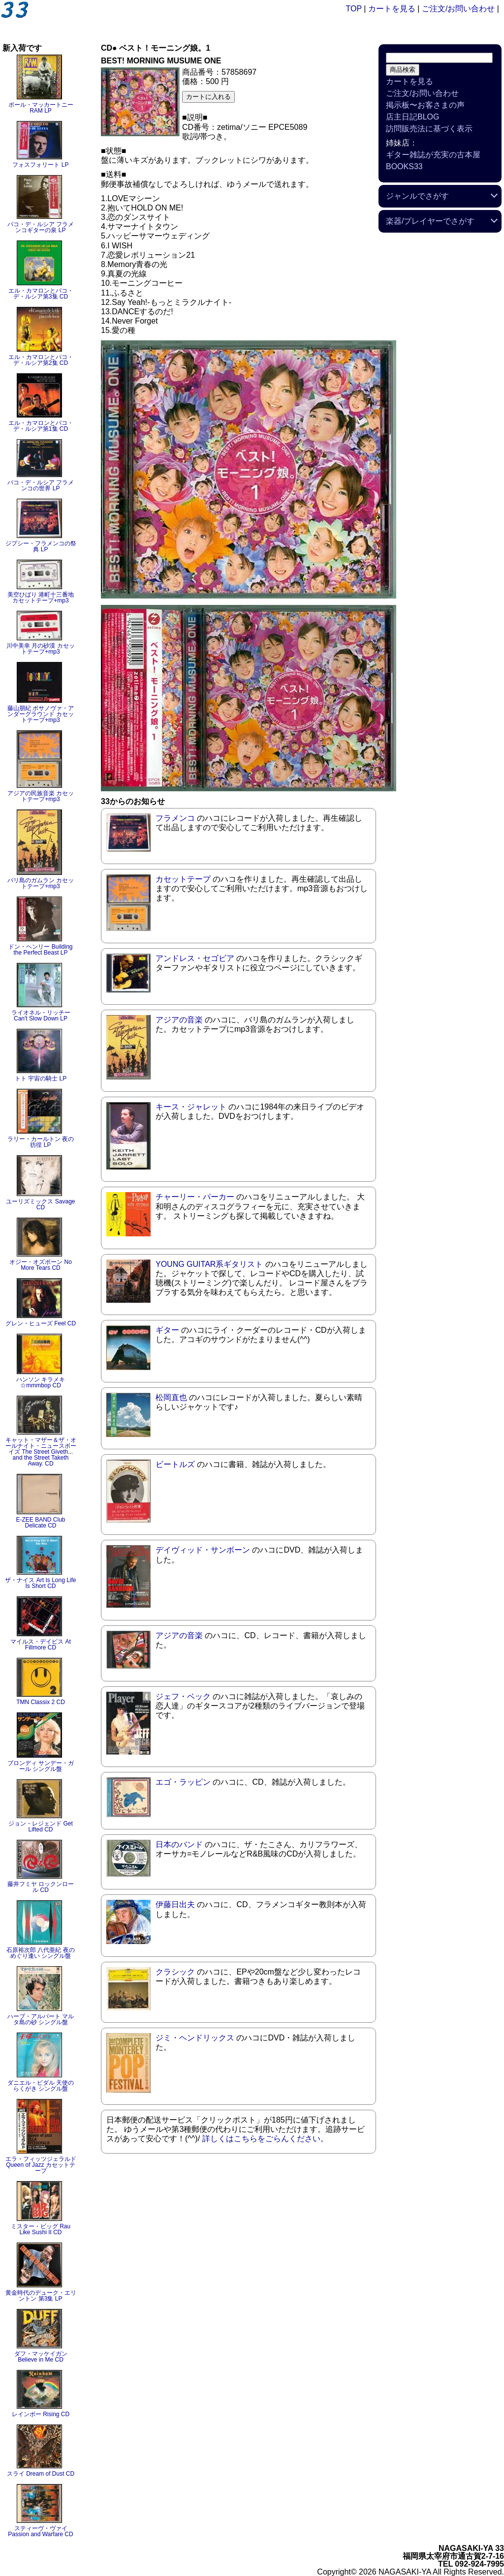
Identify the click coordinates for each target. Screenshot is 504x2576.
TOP (354, 8)
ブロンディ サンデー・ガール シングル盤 (40, 1766)
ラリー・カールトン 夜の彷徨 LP (40, 1142)
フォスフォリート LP (40, 164)
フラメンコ (175, 818)
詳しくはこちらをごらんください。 (265, 2138)
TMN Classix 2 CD (40, 1702)
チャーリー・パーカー (195, 1197)
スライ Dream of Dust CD (40, 2473)
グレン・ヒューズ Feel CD (40, 1323)
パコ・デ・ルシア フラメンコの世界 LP (40, 485)
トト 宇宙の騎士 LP (40, 1078)
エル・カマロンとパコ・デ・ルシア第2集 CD (40, 360)
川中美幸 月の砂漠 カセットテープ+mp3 (40, 648)
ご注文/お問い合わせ (458, 8)
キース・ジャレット (191, 1107)
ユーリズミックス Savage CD (40, 1204)
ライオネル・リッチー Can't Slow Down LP (40, 1015)
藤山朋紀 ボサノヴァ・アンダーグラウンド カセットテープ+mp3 (40, 714)
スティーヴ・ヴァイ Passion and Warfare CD (40, 2531)
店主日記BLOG (412, 117)
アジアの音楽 (179, 1020)
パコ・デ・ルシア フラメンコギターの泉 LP (40, 227)
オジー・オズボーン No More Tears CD (40, 1264)
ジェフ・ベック (183, 1696)
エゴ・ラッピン (183, 1782)
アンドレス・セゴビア (195, 958)
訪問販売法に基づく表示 (429, 128)
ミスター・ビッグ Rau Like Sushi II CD (40, 2229)
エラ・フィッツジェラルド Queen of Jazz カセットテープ (40, 2165)
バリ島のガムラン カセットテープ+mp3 (40, 883)
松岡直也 (171, 1397)
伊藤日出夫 (175, 1904)
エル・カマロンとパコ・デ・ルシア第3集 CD (40, 293)
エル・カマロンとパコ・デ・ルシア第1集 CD (40, 425)
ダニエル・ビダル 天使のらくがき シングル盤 (40, 2085)
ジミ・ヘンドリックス (195, 2038)
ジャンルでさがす (417, 196)
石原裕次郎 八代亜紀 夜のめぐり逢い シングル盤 (40, 1953)
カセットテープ (183, 879)
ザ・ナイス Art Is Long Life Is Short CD (40, 1583)
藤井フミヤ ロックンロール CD (40, 1887)
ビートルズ (175, 1464)
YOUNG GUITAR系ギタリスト (209, 1264)
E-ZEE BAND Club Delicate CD (40, 1522)
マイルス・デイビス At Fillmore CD (40, 1644)
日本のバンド (179, 1844)
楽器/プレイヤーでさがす (430, 221)
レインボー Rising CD (40, 2414)
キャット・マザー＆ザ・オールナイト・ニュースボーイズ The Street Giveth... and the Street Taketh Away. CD (40, 1452)
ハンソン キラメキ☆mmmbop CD (40, 1382)
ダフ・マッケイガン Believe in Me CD (40, 2356)
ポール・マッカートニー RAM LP (40, 107)
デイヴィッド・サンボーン (203, 1550)
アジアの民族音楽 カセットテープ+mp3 (40, 796)
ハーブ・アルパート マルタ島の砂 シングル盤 (40, 2019)
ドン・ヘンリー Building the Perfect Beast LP (40, 949)
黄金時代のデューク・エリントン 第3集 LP (40, 2295)
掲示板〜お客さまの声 (425, 105)
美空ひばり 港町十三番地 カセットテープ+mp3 (40, 597)
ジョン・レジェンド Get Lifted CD (40, 1826)
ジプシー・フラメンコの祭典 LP (40, 546)
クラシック (175, 1972)
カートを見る (391, 8)
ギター (167, 1330)
